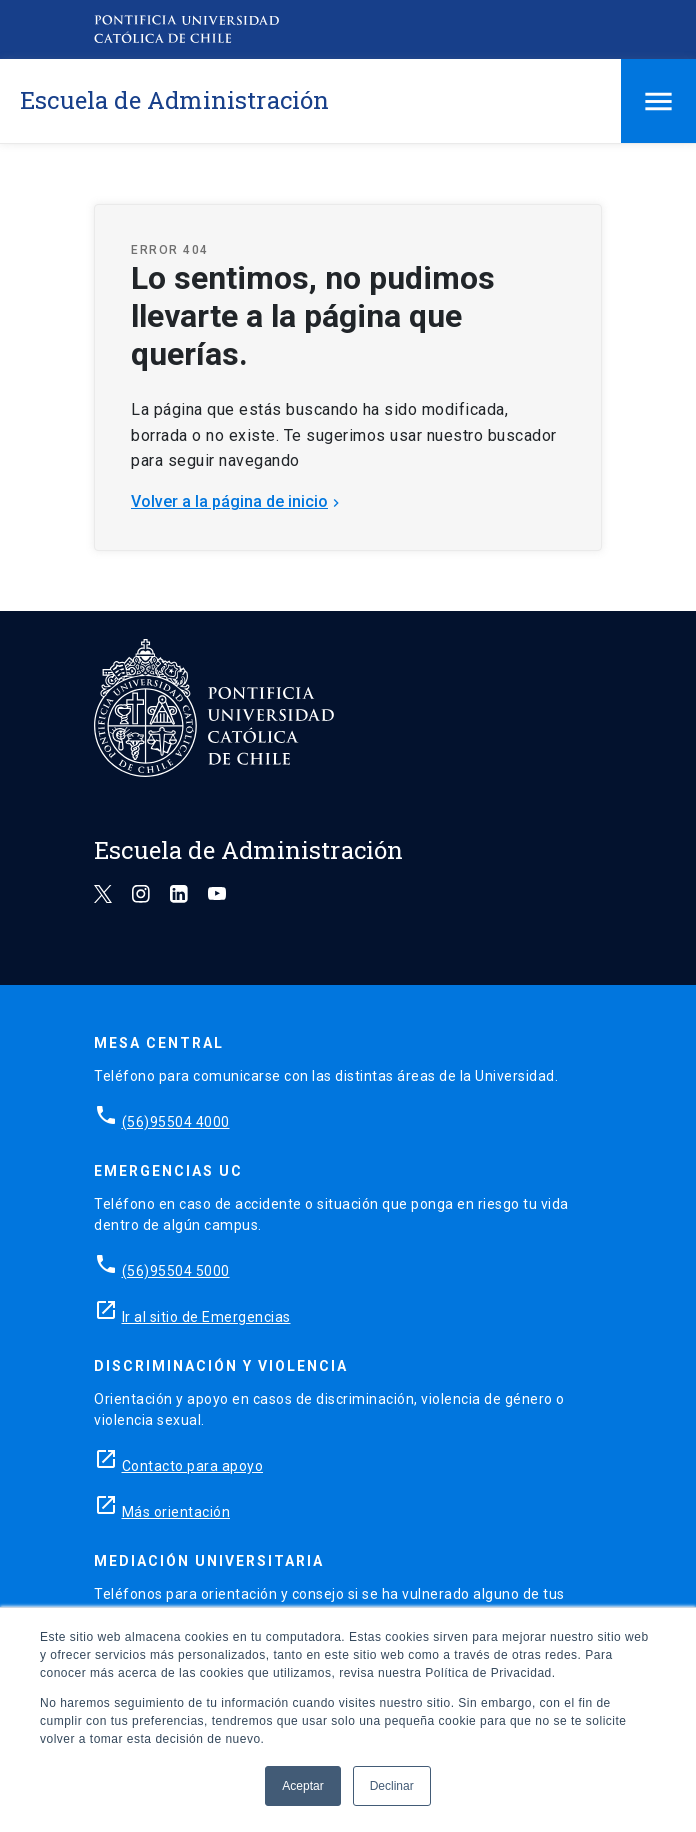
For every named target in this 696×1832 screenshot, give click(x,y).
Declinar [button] (392, 1786)
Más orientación (176, 1512)
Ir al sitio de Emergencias (206, 1317)
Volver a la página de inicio (237, 501)
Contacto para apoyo (193, 1466)
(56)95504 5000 (176, 1271)
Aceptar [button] (302, 1786)
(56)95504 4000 (176, 1122)
